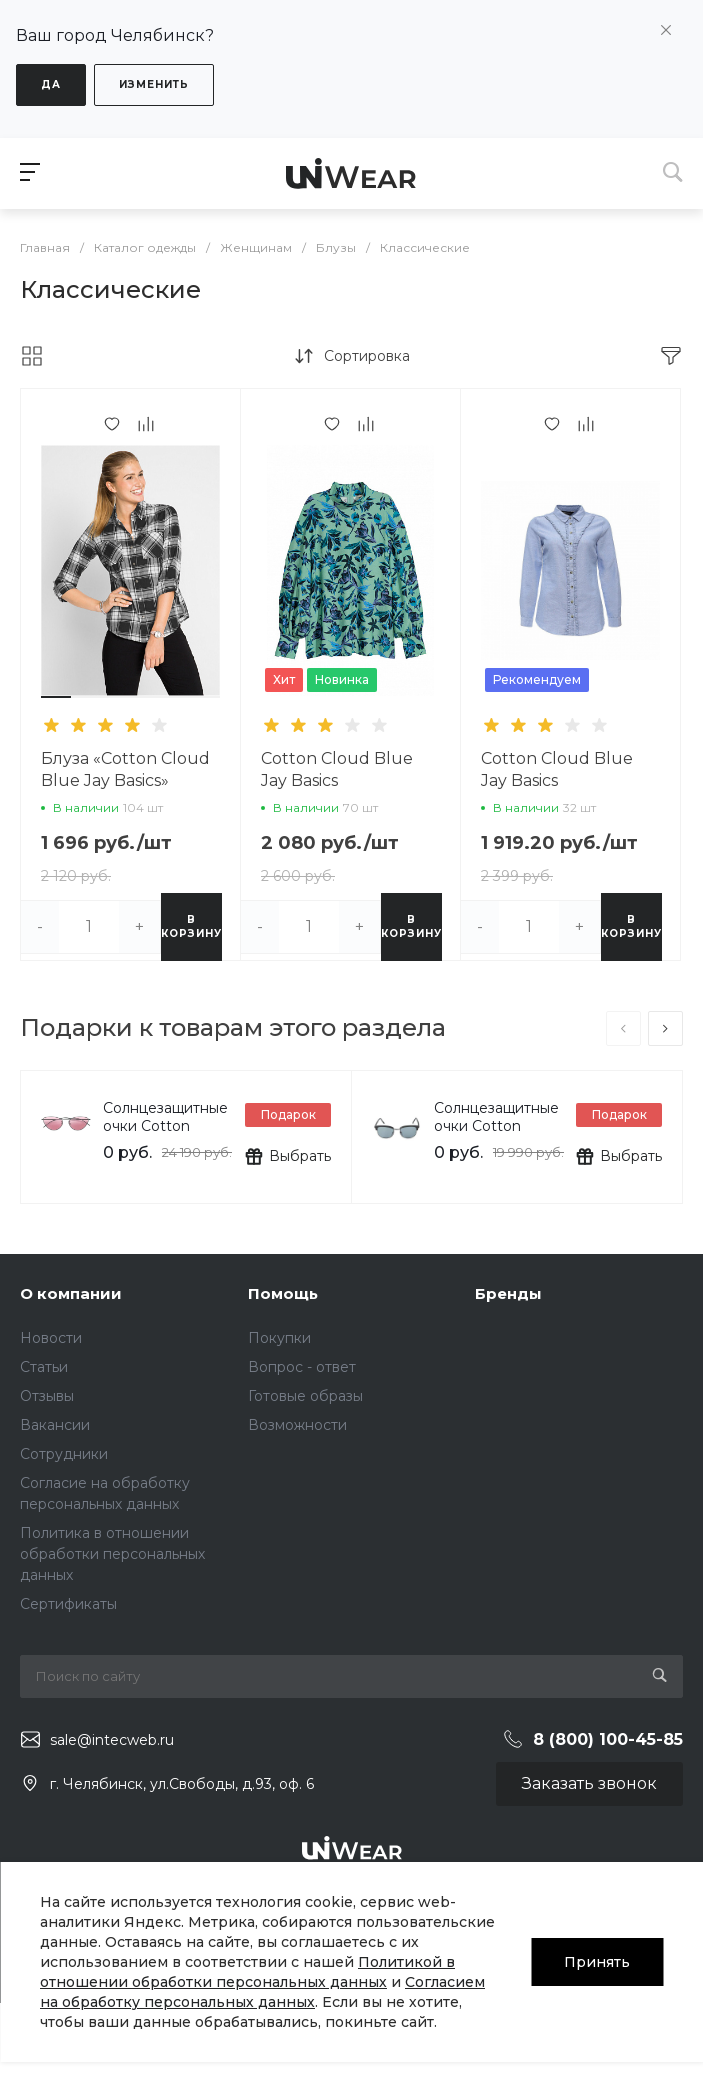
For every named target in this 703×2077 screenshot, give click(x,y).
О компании (71, 1293)
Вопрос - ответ (302, 1367)
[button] (56, 697)
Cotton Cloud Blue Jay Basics (337, 769)
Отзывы (47, 1396)
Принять (597, 1962)
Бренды (508, 1293)
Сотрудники (64, 1454)
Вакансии (55, 1425)
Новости (51, 1338)
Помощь (283, 1293)
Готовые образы (305, 1396)
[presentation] (623, 1028)
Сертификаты (68, 1604)
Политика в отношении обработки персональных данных (112, 1554)
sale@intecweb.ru (112, 1740)
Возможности (297, 1425)
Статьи (44, 1367)
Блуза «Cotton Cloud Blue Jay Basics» (125, 769)
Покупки (279, 1338)
